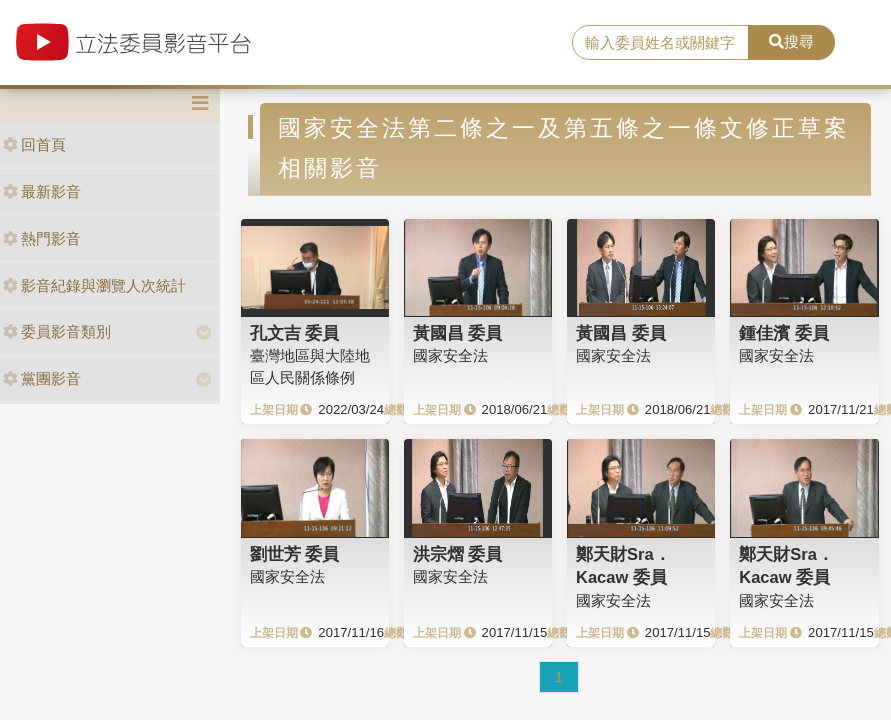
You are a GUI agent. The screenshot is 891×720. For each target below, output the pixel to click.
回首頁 (34, 144)
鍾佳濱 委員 (784, 333)
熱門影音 (42, 238)
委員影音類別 (57, 331)
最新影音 (42, 191)
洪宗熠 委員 (458, 554)
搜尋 (791, 41)
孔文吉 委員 (295, 333)
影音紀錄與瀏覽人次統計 (94, 285)
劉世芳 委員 (295, 554)
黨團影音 (42, 378)
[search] (660, 43)
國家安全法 (450, 355)
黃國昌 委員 (458, 333)
